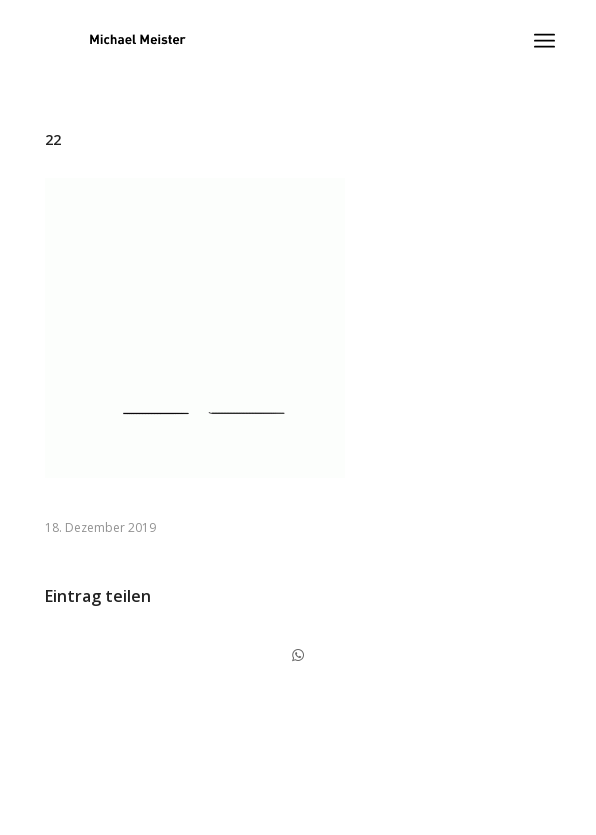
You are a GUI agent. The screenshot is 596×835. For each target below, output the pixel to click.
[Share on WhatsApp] (298, 655)
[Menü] (544, 41)
